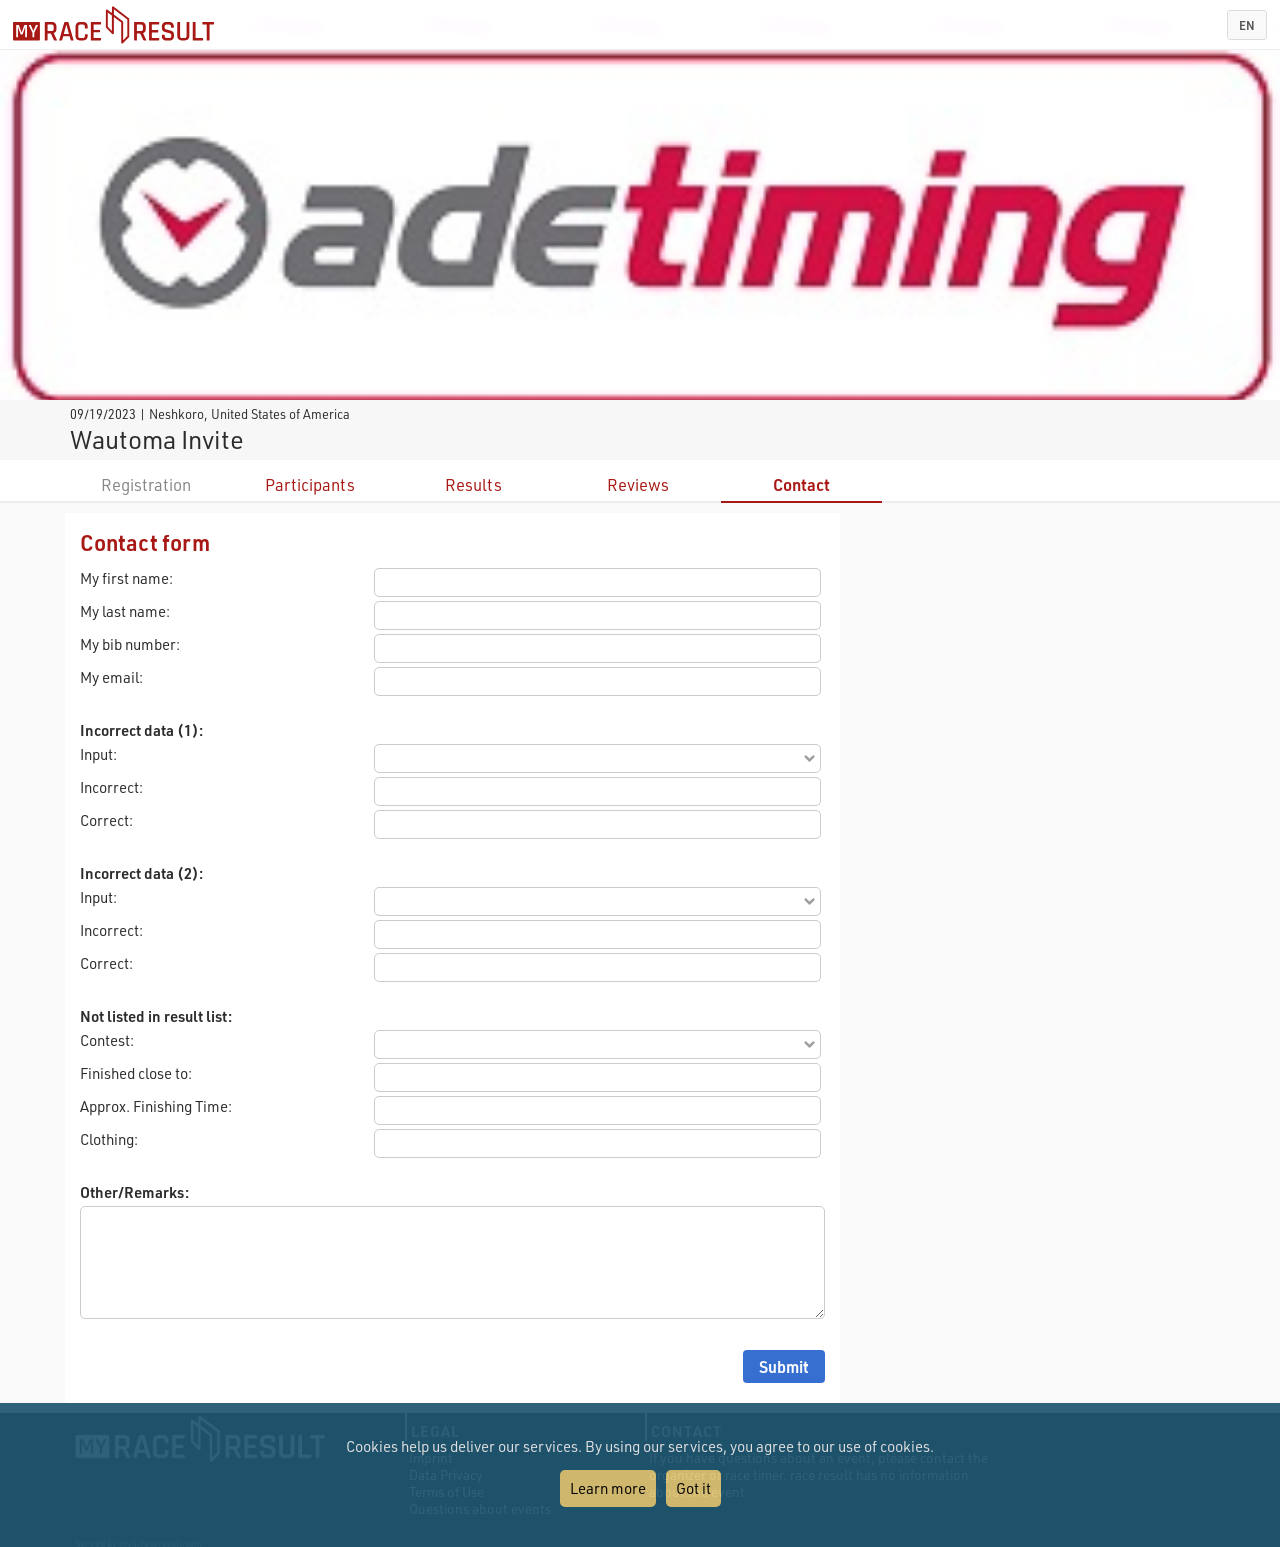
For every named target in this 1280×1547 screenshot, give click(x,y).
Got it (693, 1488)
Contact (801, 484)
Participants (310, 484)
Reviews (638, 484)
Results (473, 484)
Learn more (608, 1488)
